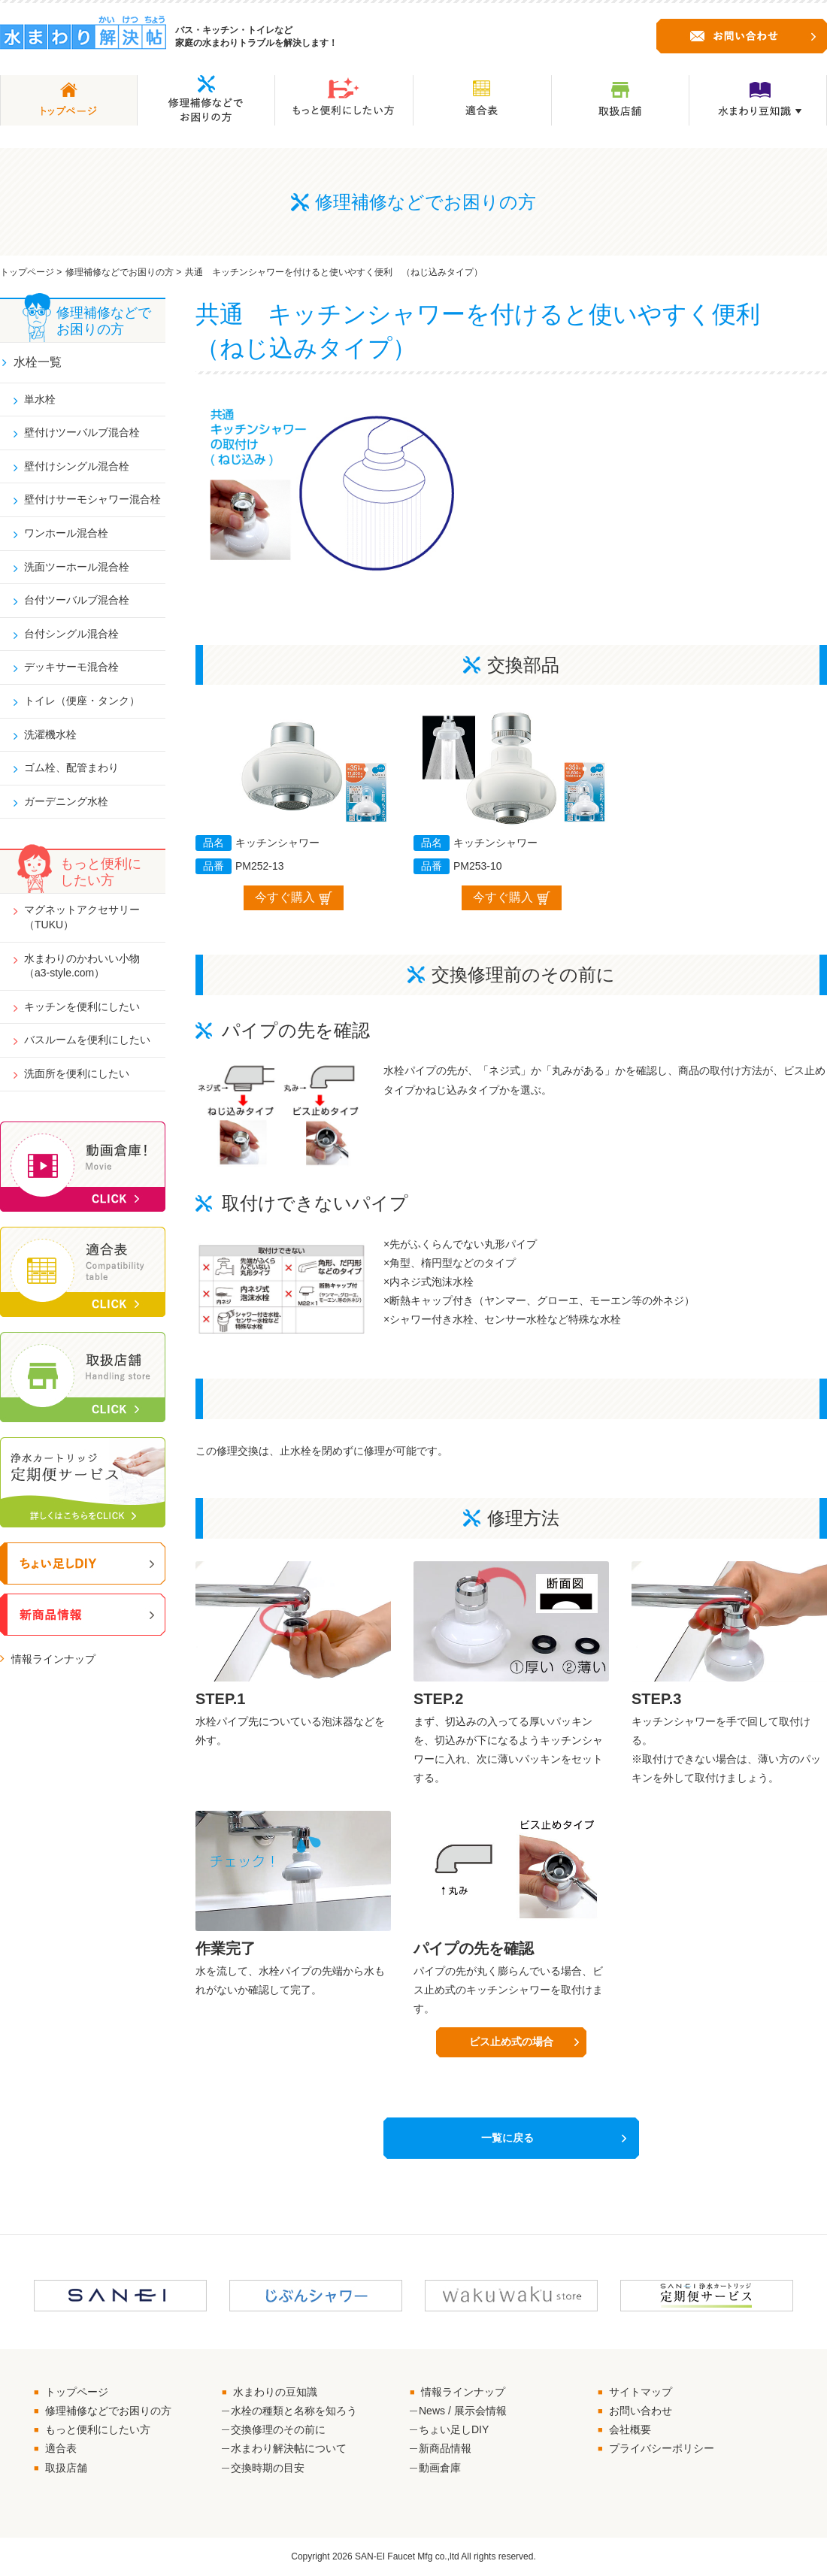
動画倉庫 (440, 2468)
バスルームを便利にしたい (87, 1040)
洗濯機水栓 (50, 734)
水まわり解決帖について (289, 2449)
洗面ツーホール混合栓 (76, 567)
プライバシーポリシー (661, 2449)
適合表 (61, 2449)
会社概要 (630, 2430)
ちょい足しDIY (454, 2430)
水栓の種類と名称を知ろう (294, 2411)
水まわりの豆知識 (275, 2393)
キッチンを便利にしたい (82, 1006)
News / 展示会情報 (463, 2411)
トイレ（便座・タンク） (82, 701)
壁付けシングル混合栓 (76, 466)
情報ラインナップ (53, 1659)
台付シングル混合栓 (71, 634)
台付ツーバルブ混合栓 (76, 600)
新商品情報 (445, 2449)
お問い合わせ (640, 2411)
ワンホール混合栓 (66, 533)
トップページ (27, 272)
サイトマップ (640, 2393)
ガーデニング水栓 (66, 801)
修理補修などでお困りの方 (119, 272)
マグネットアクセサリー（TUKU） (82, 917)
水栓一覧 (38, 362)
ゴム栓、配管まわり (71, 767)
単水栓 (40, 399)
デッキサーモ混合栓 (71, 667)
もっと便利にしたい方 (97, 2430)
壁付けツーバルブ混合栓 (82, 432)
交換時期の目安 (267, 2468)
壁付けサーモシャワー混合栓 (92, 499)
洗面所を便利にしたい (76, 1073)
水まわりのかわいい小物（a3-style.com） (82, 965)
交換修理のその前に (278, 2430)
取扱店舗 (66, 2468)
